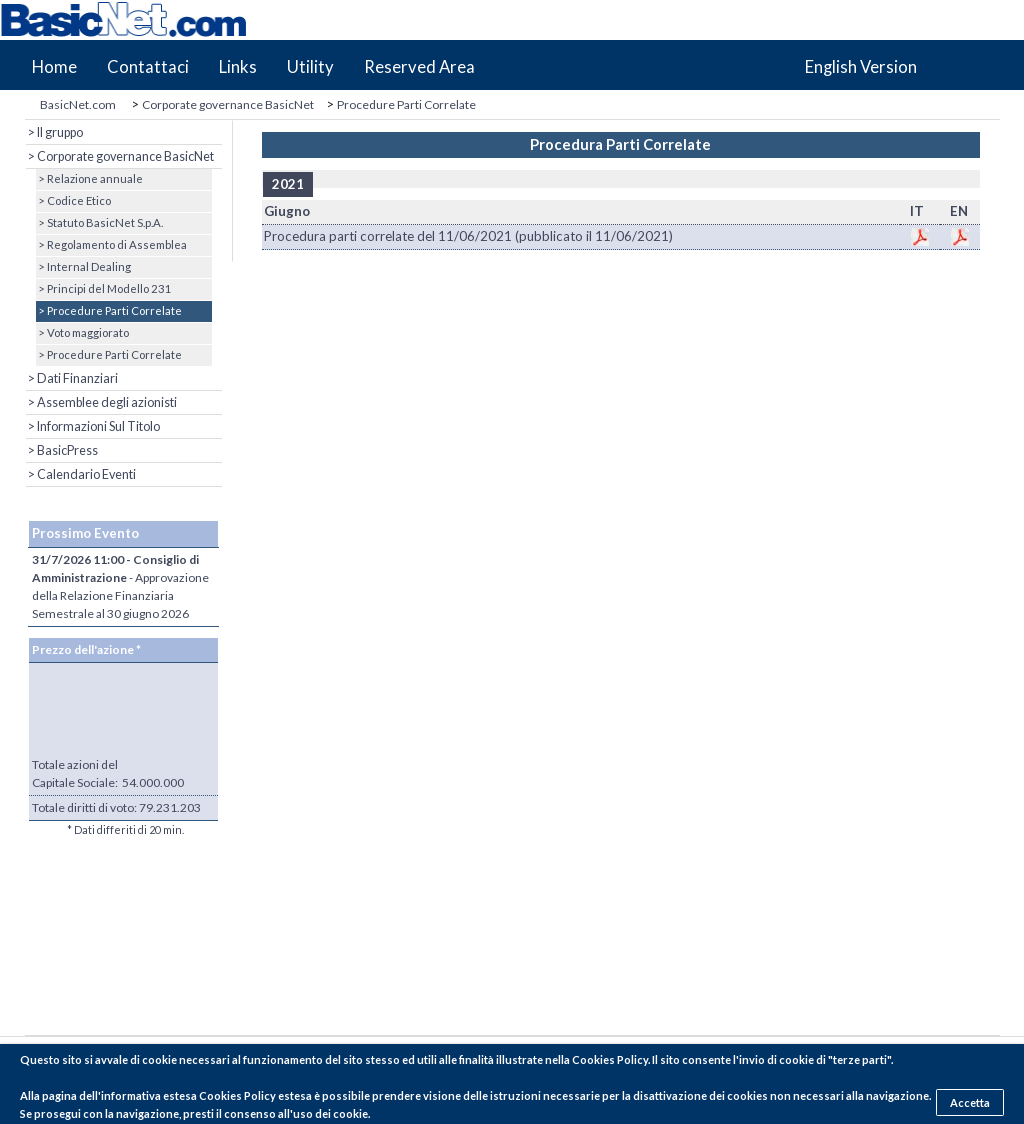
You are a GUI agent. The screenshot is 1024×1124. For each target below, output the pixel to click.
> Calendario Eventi (81, 474)
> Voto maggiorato (82, 332)
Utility (310, 67)
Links (238, 67)
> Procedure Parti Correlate (109, 310)
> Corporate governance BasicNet (120, 156)
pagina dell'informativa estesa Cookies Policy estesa (177, 1095)
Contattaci (148, 67)
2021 (288, 184)
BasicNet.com (78, 104)
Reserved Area (419, 67)
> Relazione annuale (89, 178)
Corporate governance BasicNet (228, 104)
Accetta (970, 1102)
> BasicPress (62, 450)
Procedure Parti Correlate (406, 104)
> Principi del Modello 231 (104, 288)
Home (54, 67)
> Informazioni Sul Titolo (93, 426)
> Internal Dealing (83, 266)
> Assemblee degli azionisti (101, 402)
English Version (861, 67)
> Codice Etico (73, 200)
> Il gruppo (54, 132)
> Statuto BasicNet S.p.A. (99, 222)
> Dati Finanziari (72, 378)
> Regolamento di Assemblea (111, 244)
